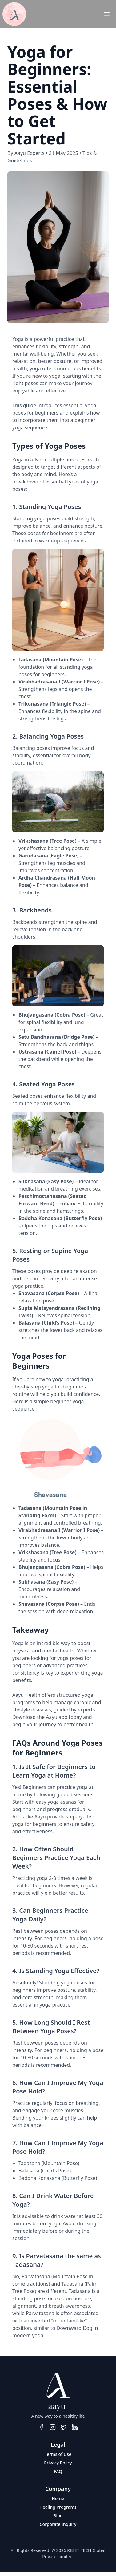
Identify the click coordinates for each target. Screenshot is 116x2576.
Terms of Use (58, 2454)
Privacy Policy (58, 2463)
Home (58, 2498)
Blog (57, 2516)
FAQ (58, 2471)
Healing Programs (57, 2507)
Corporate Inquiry (58, 2524)
